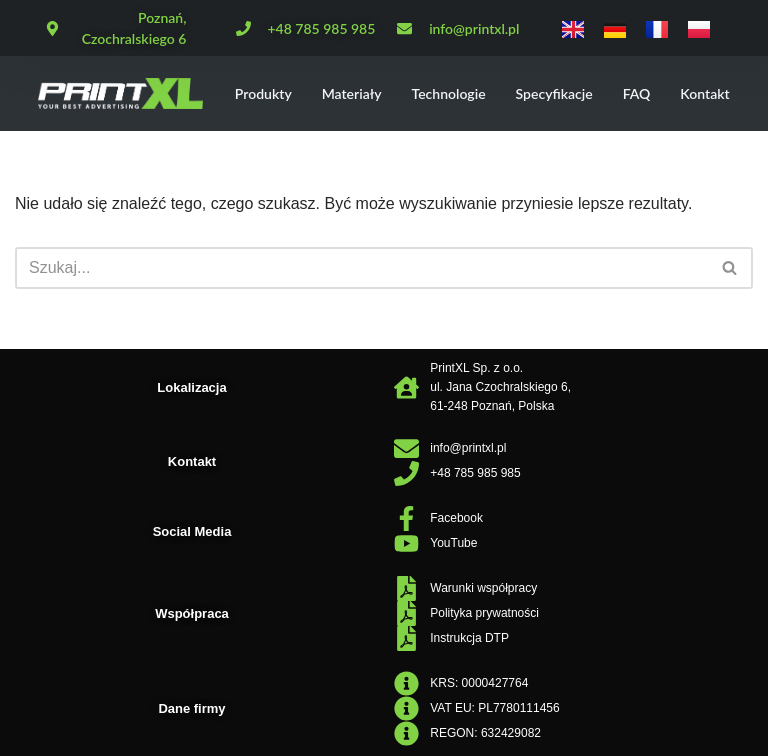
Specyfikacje (554, 93)
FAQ (637, 93)
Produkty (263, 93)
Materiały (352, 93)
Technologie (449, 93)
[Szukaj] (361, 268)
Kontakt (704, 93)
